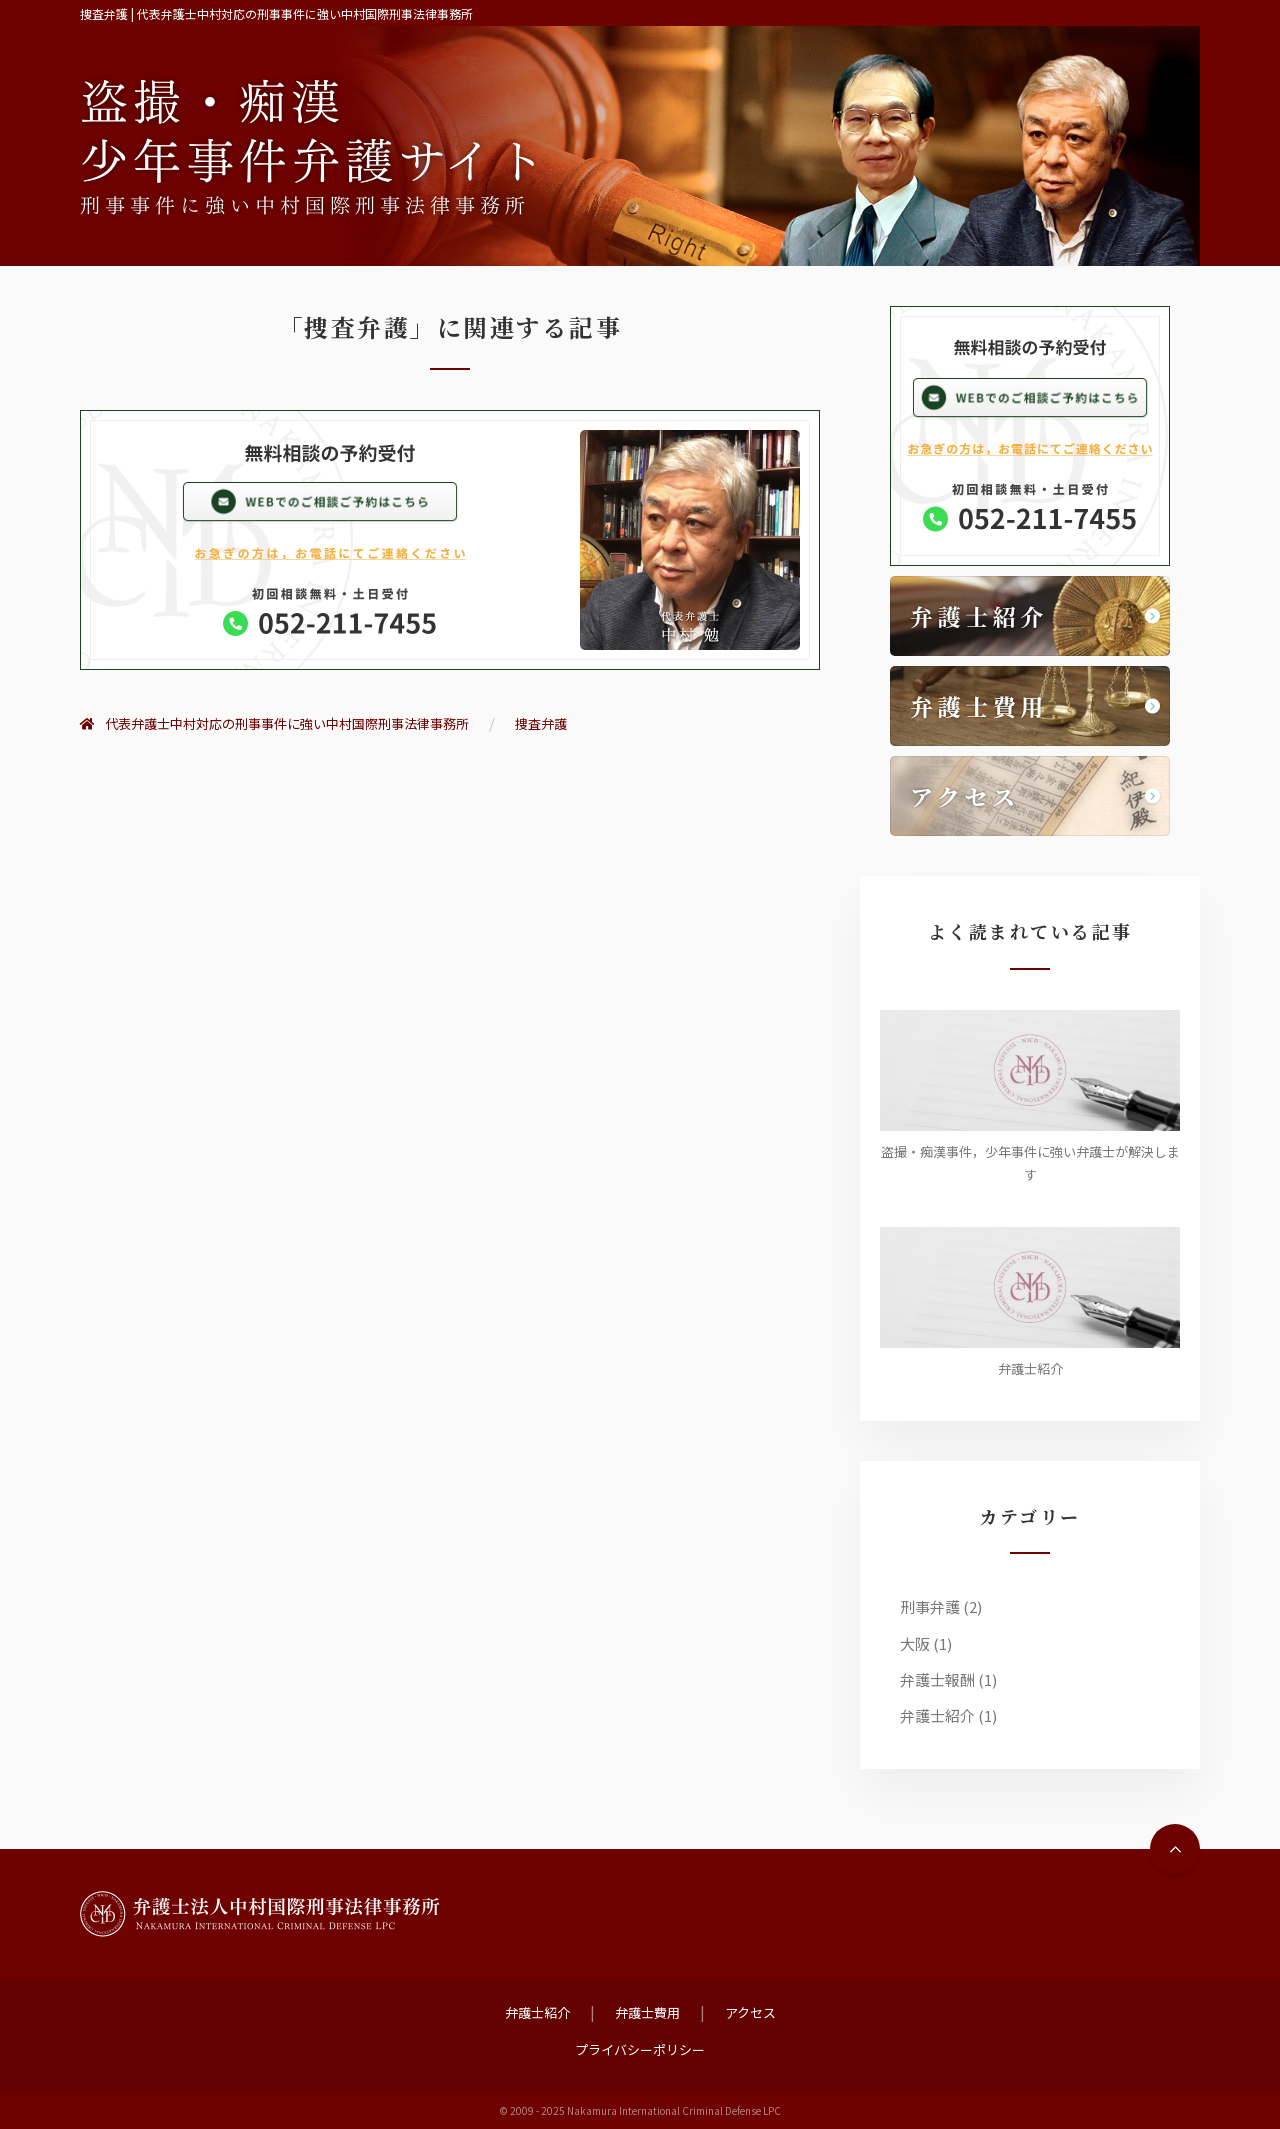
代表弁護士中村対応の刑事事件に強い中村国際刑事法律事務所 (274, 723)
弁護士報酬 (937, 1679)
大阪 (915, 1643)
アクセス (750, 2012)
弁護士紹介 (937, 1715)
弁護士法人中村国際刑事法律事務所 (260, 1914)
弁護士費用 (647, 2012)
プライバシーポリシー (640, 2049)
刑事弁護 (930, 1606)
